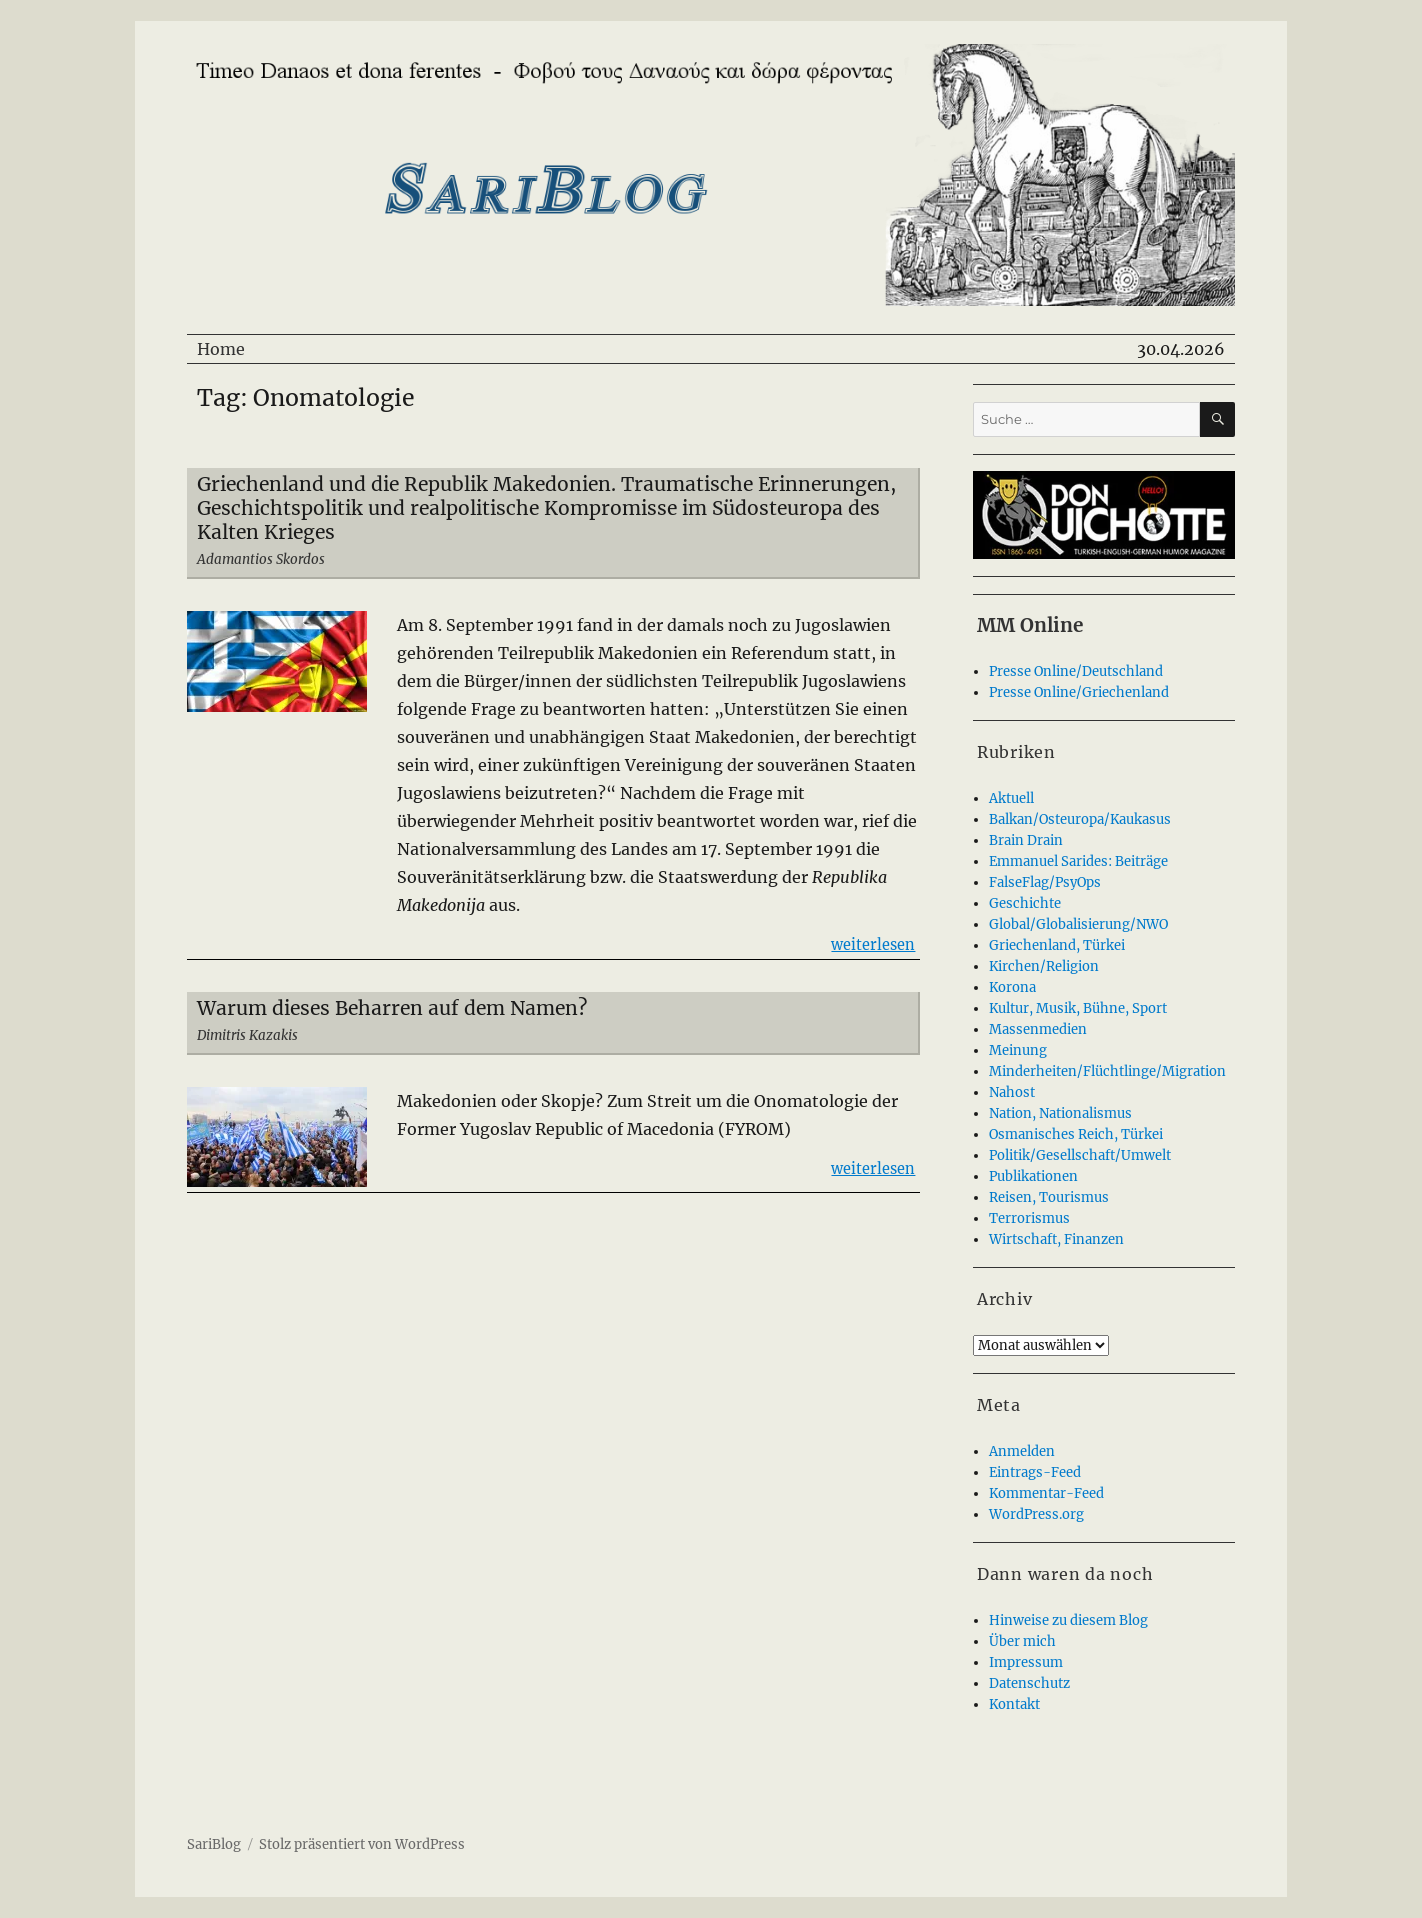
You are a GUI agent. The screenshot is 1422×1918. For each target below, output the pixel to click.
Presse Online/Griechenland (1079, 692)
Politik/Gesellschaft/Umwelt (1080, 1155)
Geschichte (1025, 903)
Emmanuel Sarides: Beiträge (1078, 861)
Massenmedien (1038, 1029)
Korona (1012, 987)
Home (221, 349)
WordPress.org (1036, 1514)
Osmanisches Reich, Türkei (1076, 1134)
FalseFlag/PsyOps (1045, 882)
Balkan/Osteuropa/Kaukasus (1080, 819)
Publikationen (1033, 1176)
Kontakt (1014, 1704)
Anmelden (1022, 1451)
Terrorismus (1029, 1218)
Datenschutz (1029, 1683)
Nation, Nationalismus (1060, 1113)
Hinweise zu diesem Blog (1068, 1620)
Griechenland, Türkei (1057, 945)
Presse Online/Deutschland (1076, 671)
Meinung (1018, 1050)
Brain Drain (1026, 840)
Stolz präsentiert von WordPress (362, 1844)
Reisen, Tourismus (1049, 1197)
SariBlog (214, 1844)
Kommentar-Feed (1046, 1493)
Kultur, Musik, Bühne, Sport (1078, 1008)
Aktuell (1011, 798)
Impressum (1026, 1662)
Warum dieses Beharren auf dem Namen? (392, 1008)
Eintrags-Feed (1035, 1472)
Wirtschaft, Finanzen (1056, 1239)
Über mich (1022, 1641)
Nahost (1012, 1092)
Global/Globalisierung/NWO (1078, 924)
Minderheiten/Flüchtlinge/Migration (1107, 1071)
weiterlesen (873, 943)
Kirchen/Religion (1044, 966)
